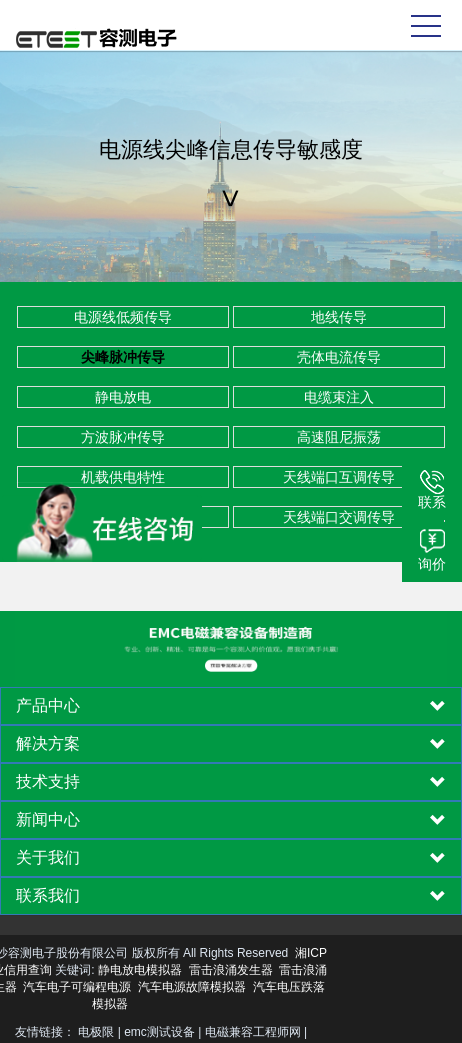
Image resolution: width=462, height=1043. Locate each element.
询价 (432, 564)
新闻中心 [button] (231, 820)
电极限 (96, 1032)
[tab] (231, 706)
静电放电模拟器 (61, 970)
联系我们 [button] (231, 896)
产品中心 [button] (231, 706)
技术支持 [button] (231, 782)
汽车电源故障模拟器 (113, 987)
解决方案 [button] (231, 744)
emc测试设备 (159, 1032)
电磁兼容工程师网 (253, 1032)
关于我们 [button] (231, 858)
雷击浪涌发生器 (152, 970)
